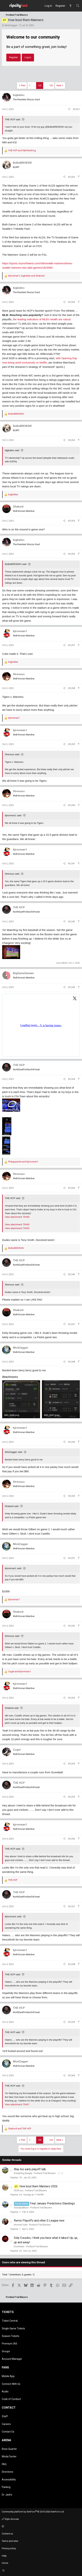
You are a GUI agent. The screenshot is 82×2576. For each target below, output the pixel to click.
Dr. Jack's (7, 2494)
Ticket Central (10, 2320)
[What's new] (70, 6)
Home (5, 2563)
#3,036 (71, 554)
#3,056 (71, 1838)
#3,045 (71, 1188)
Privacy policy (9, 2548)
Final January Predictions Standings (52, 2203)
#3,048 (71, 1361)
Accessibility (9, 2479)
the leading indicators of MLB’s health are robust (42, 319)
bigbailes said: (12, 450)
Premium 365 (9, 2343)
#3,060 (71, 2075)
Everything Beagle (23, 2173)
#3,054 (71, 1763)
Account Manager (12, 2358)
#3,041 (71, 863)
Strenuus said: (12, 754)
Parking (6, 2487)
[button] (40, 2526)
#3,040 (71, 805)
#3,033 (71, 302)
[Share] (69, 109)
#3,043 (71, 987)
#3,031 (76, 109)
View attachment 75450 (17, 1228)
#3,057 (71, 1906)
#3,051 (71, 1558)
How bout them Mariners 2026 (38, 2186)
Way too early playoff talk (30, 2169)
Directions (7, 2471)
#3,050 (71, 1496)
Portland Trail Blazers (45, 2173)
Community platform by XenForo (33, 2511)
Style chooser (10, 2519)
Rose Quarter (9, 2448)
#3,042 (71, 921)
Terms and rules (10, 2541)
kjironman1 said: (13, 815)
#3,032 (71, 177)
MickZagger (11, 25)
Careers (6, 2424)
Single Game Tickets (13, 2328)
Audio (5, 2391)
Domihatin (19, 2246)
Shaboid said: (12, 1506)
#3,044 (71, 1079)
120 (51, 85)
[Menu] (5, 6)
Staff (5, 2416)
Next (58, 85)
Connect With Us (11, 2383)
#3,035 (71, 520)
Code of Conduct (11, 2399)
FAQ (4, 2464)
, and (26, 275)
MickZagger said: (14, 1452)
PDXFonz (18, 2190)
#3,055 (71, 1796)
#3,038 (71, 688)
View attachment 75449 (17, 1224)
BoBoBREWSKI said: (16, 564)
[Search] (77, 6)
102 (40, 85)
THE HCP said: (13, 119)
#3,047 (71, 1324)
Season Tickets (10, 2336)
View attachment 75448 (17, 1217)
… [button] (34, 85)
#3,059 (71, 2022)
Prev (23, 85)
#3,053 (71, 1697)
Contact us (7, 2533)
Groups (6, 2351)
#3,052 (71, 1625)
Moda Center (9, 2456)
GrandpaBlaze (21, 2207)
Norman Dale (20, 2224)
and (22, 150)
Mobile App (8, 2376)
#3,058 (71, 1964)
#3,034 (71, 440)
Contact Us (8, 2431)
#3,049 (71, 1442)
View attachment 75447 (17, 2104)
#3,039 (71, 744)
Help (4, 2555)
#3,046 (71, 1274)
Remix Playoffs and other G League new (39, 2220)
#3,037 (71, 645)
